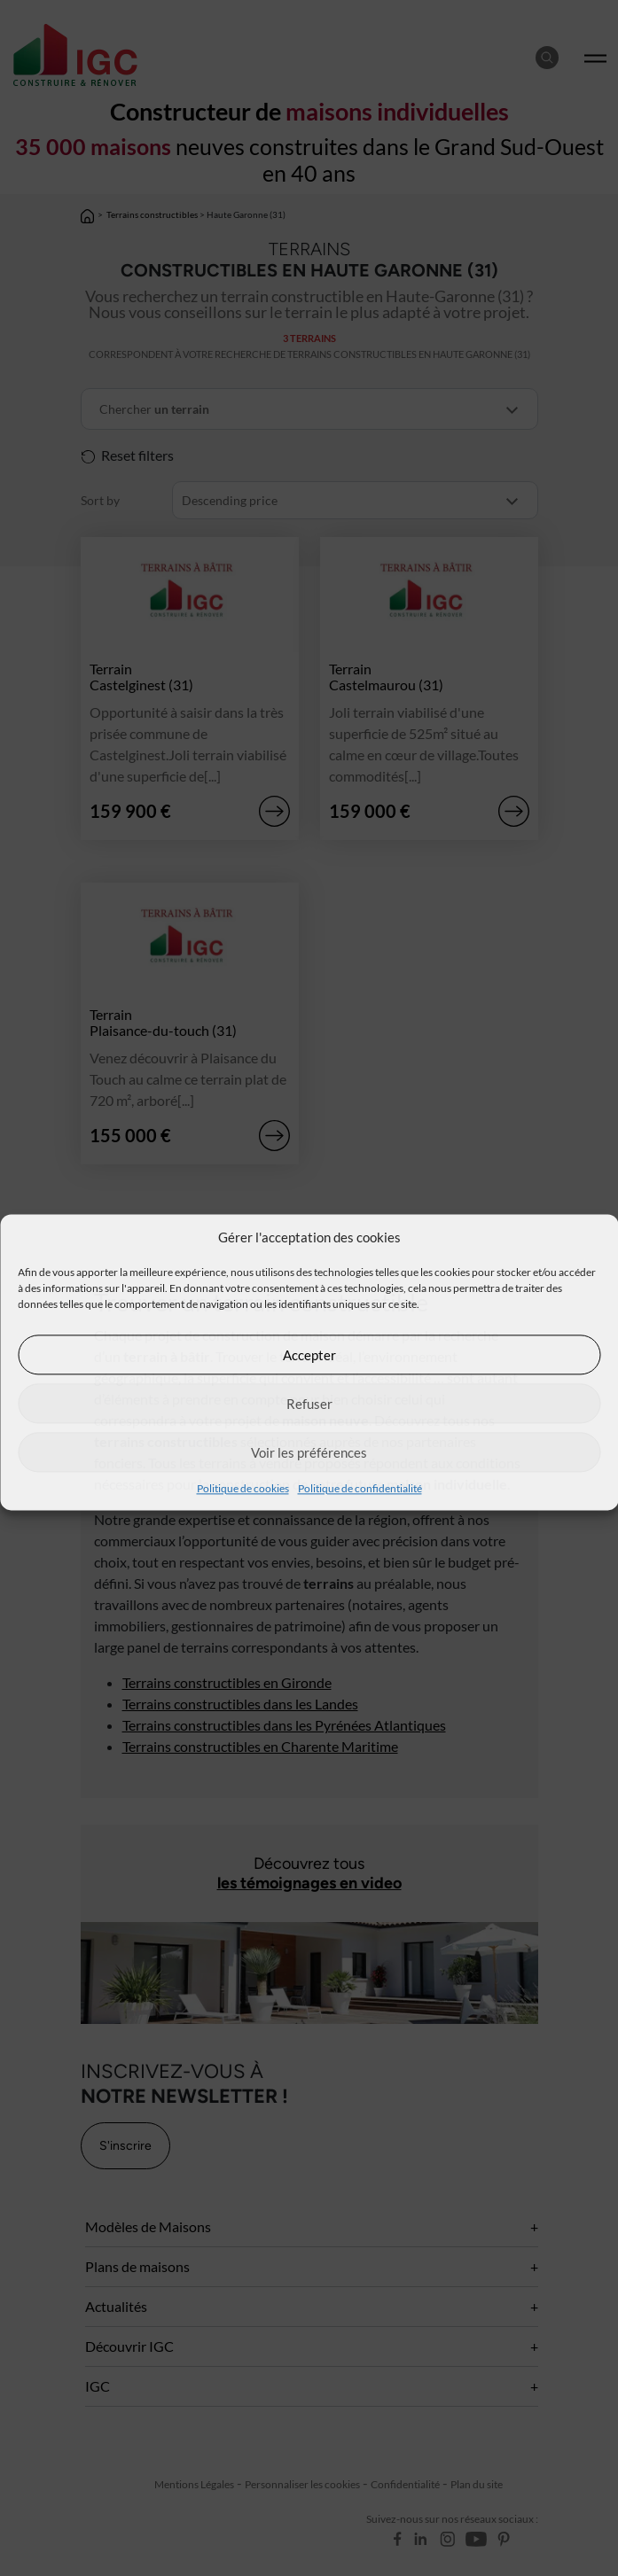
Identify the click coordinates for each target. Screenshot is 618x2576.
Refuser (309, 1404)
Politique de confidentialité (360, 1488)
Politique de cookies (243, 1488)
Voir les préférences (309, 1452)
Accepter (309, 1355)
